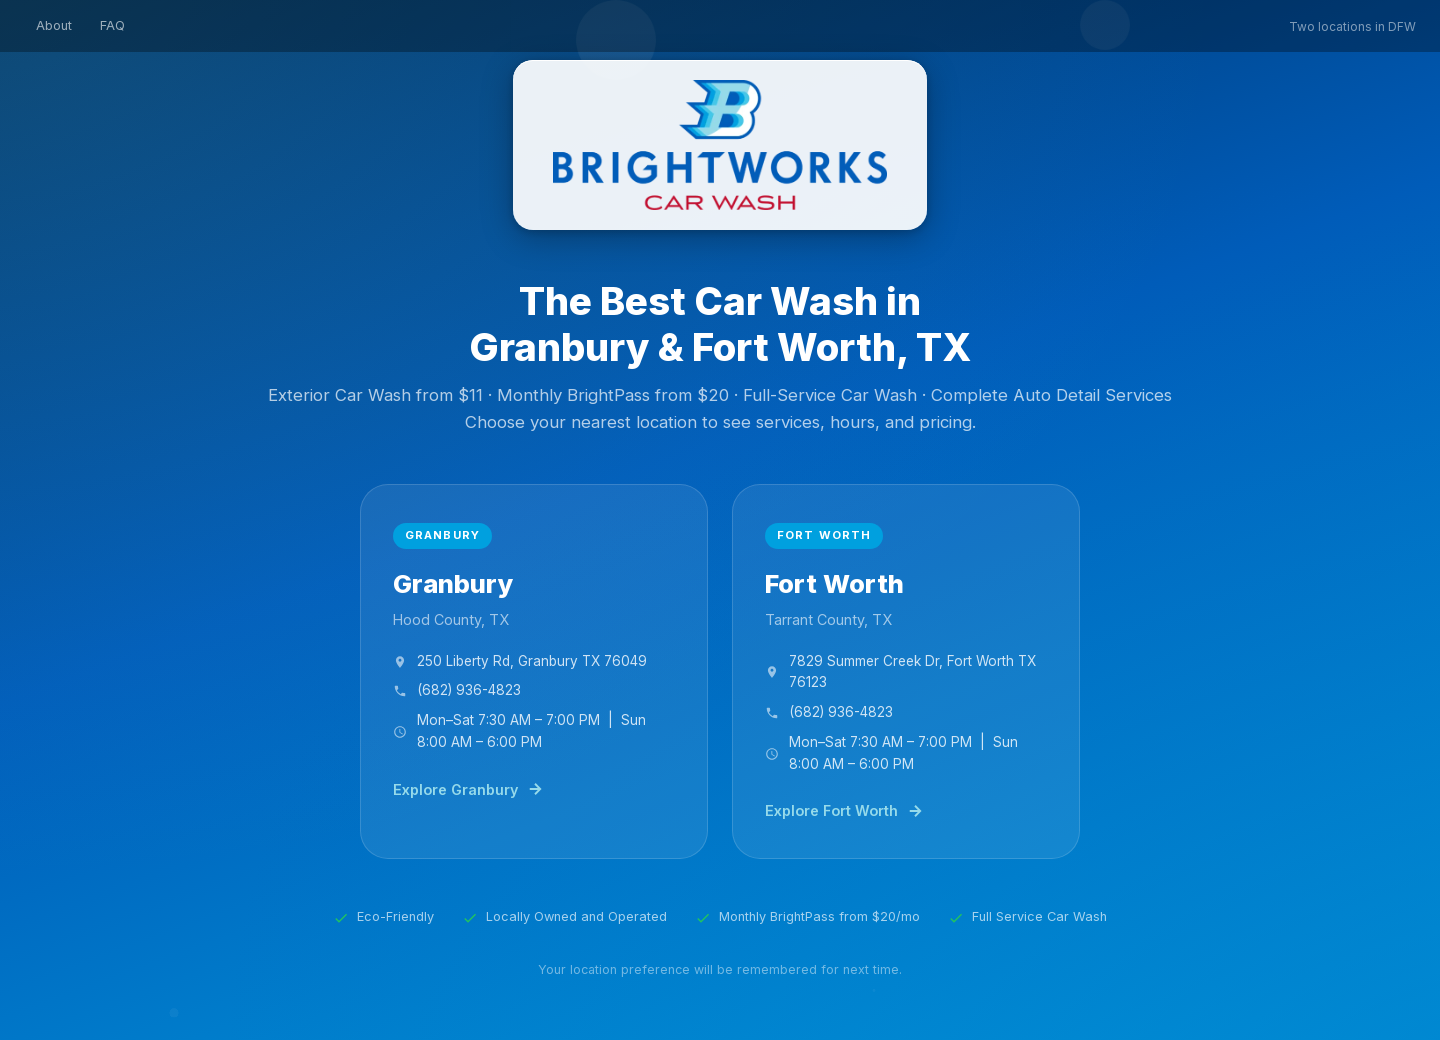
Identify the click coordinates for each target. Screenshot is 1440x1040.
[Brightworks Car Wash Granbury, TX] (534, 671)
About (54, 25)
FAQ (112, 25)
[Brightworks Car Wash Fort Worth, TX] (906, 671)
